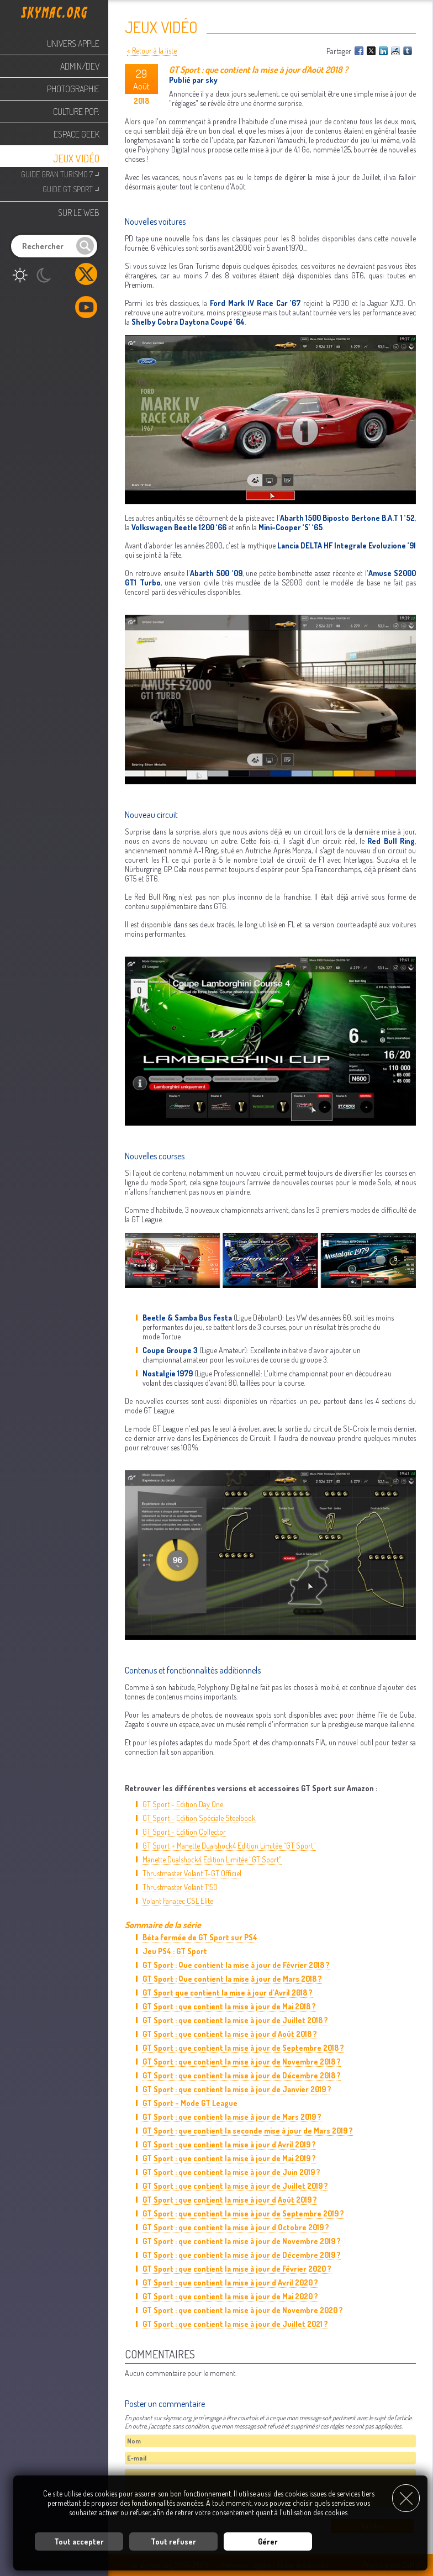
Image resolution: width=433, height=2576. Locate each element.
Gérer (268, 2540)
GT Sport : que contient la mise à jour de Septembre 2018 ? (243, 2047)
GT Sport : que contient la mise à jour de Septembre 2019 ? (243, 2213)
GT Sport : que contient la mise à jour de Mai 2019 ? (229, 2158)
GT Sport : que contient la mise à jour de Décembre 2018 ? (241, 2075)
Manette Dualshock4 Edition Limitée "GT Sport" (212, 1859)
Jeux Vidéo (76, 158)
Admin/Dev (79, 66)
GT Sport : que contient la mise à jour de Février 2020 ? (236, 2268)
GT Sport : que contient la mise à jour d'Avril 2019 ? (229, 2144)
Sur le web (78, 212)
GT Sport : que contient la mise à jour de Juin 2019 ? (231, 2172)
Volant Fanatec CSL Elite (177, 1900)
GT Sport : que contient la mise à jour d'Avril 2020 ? (230, 2282)
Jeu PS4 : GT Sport (174, 1951)
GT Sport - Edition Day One (182, 1804)
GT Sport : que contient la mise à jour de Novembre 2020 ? (242, 2310)
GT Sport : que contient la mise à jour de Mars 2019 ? (231, 2116)
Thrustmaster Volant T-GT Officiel (191, 1873)
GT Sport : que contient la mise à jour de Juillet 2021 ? (235, 2324)
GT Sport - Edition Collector (184, 1831)
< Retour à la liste (152, 50)
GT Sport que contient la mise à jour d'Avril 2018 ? (227, 1992)
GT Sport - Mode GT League (189, 2103)
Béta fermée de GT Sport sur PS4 (199, 1937)
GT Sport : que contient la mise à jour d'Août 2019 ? (229, 2199)
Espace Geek (76, 134)
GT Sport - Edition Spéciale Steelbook (199, 1818)
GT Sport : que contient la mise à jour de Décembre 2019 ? (241, 2255)
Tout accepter (79, 2540)
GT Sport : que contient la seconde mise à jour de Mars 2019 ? (247, 2130)
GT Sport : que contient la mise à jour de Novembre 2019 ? (241, 2241)
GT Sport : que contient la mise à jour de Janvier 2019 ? (236, 2089)
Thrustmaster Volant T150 (180, 1887)
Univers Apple (73, 43)
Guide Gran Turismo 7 (60, 173)
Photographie (73, 88)
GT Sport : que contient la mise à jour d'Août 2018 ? (229, 2034)
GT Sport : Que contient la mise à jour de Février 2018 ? (236, 1965)
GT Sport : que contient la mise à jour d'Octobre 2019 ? (235, 2227)
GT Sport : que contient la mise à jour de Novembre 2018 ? (241, 2061)
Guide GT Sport (71, 188)
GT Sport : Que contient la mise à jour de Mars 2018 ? (232, 1978)
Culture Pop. (76, 111)
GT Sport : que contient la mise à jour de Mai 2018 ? (229, 2006)
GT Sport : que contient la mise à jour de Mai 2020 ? (230, 2296)
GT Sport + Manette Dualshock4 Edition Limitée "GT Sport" (229, 1845)
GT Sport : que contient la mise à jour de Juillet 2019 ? (235, 2185)
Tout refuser (173, 2540)
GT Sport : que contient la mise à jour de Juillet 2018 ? (235, 2020)
